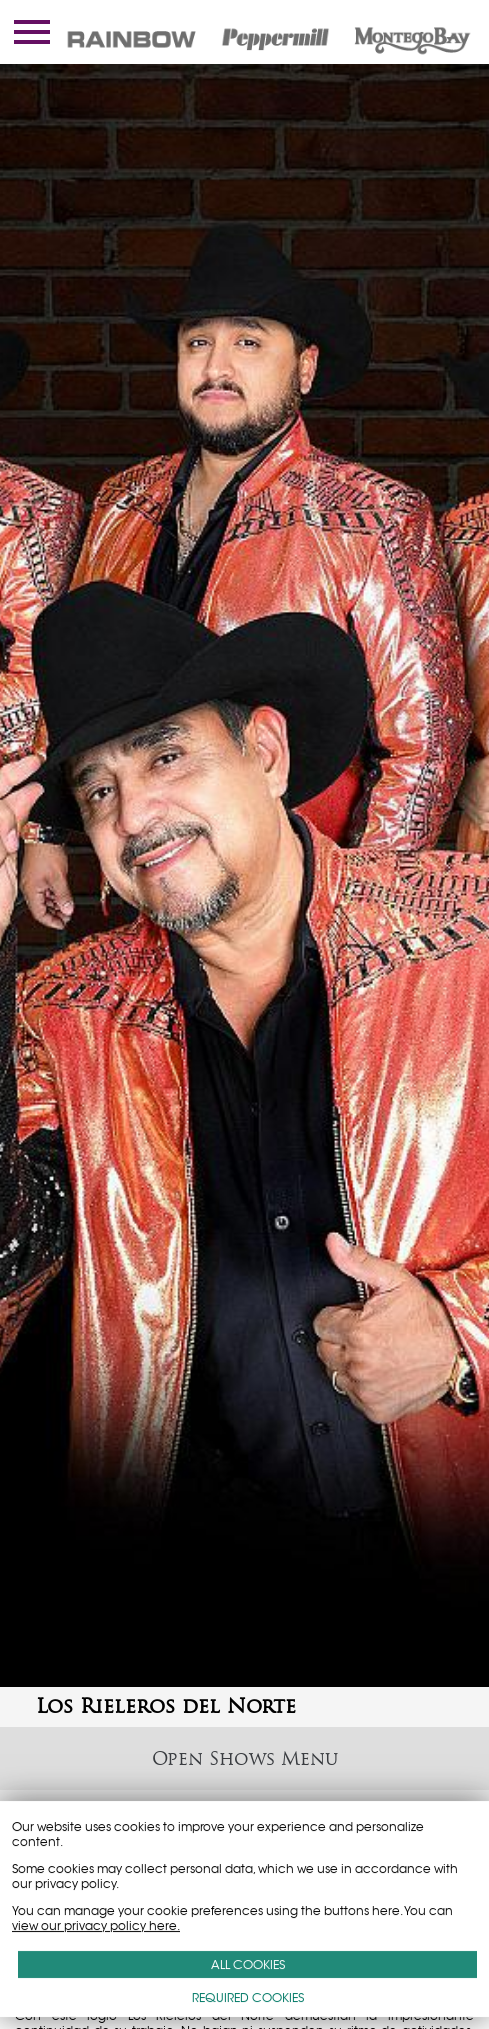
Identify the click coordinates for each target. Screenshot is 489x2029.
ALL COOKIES (248, 1964)
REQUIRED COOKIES (248, 1997)
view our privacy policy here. (96, 1925)
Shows (242, 1758)
